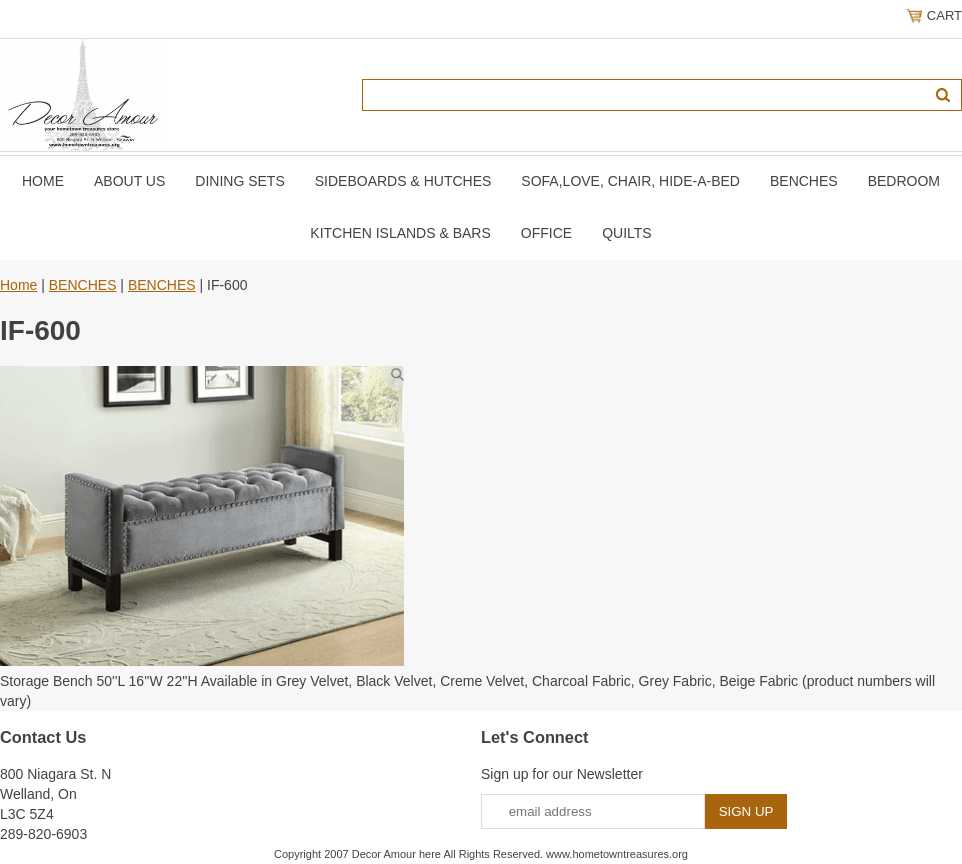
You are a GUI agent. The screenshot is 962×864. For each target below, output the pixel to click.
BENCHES (804, 181)
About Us (129, 181)
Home (43, 181)
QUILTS (627, 233)
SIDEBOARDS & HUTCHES (403, 181)
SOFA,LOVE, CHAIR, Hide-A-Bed (630, 181)
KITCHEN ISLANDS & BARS (400, 233)
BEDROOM (904, 181)
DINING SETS (239, 181)
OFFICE (546, 233)
